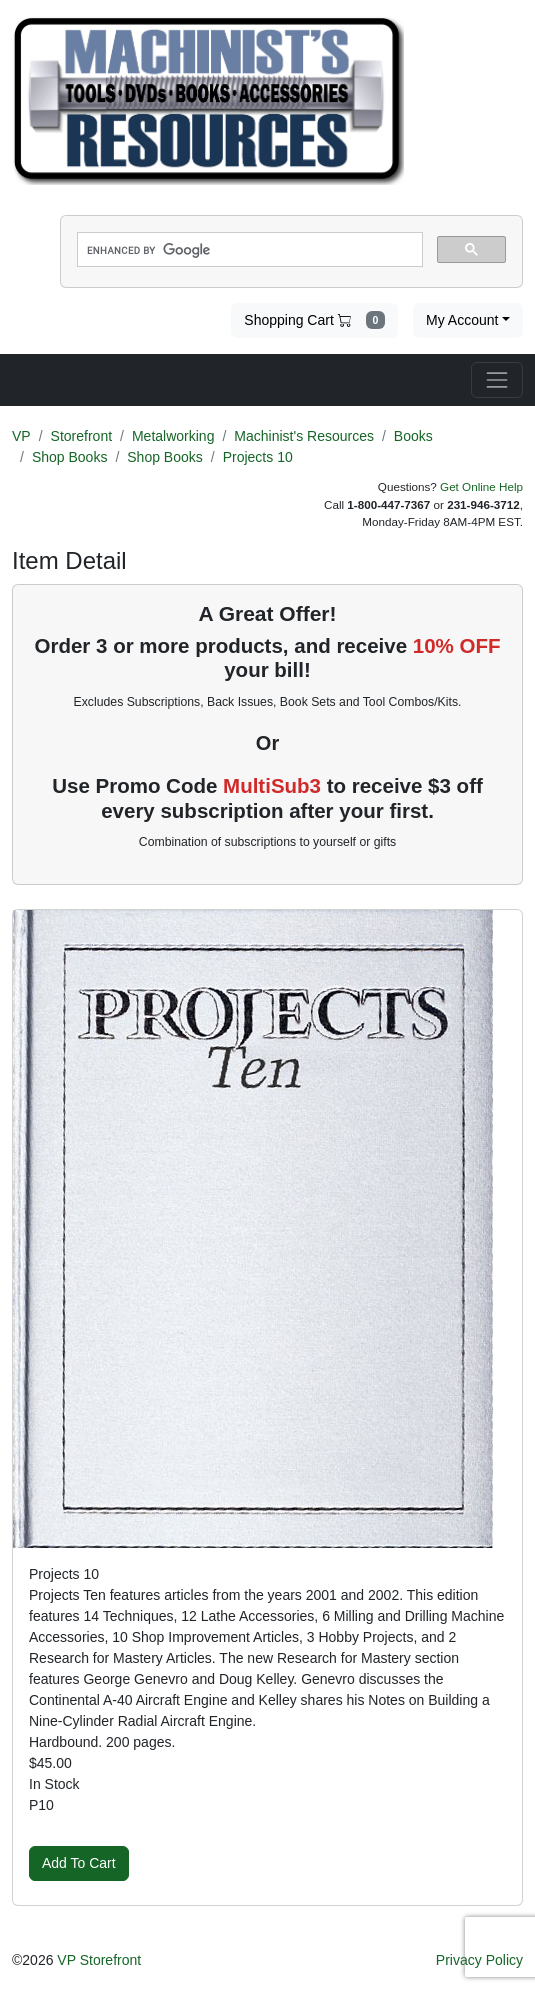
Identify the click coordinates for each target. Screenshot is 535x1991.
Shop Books (70, 457)
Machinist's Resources (304, 436)
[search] (248, 250)
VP (21, 436)
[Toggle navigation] (497, 380)
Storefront (81, 436)
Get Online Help (481, 486)
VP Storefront (99, 1960)
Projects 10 (258, 457)
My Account (462, 320)
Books (413, 436)
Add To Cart (79, 1863)
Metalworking (173, 436)
